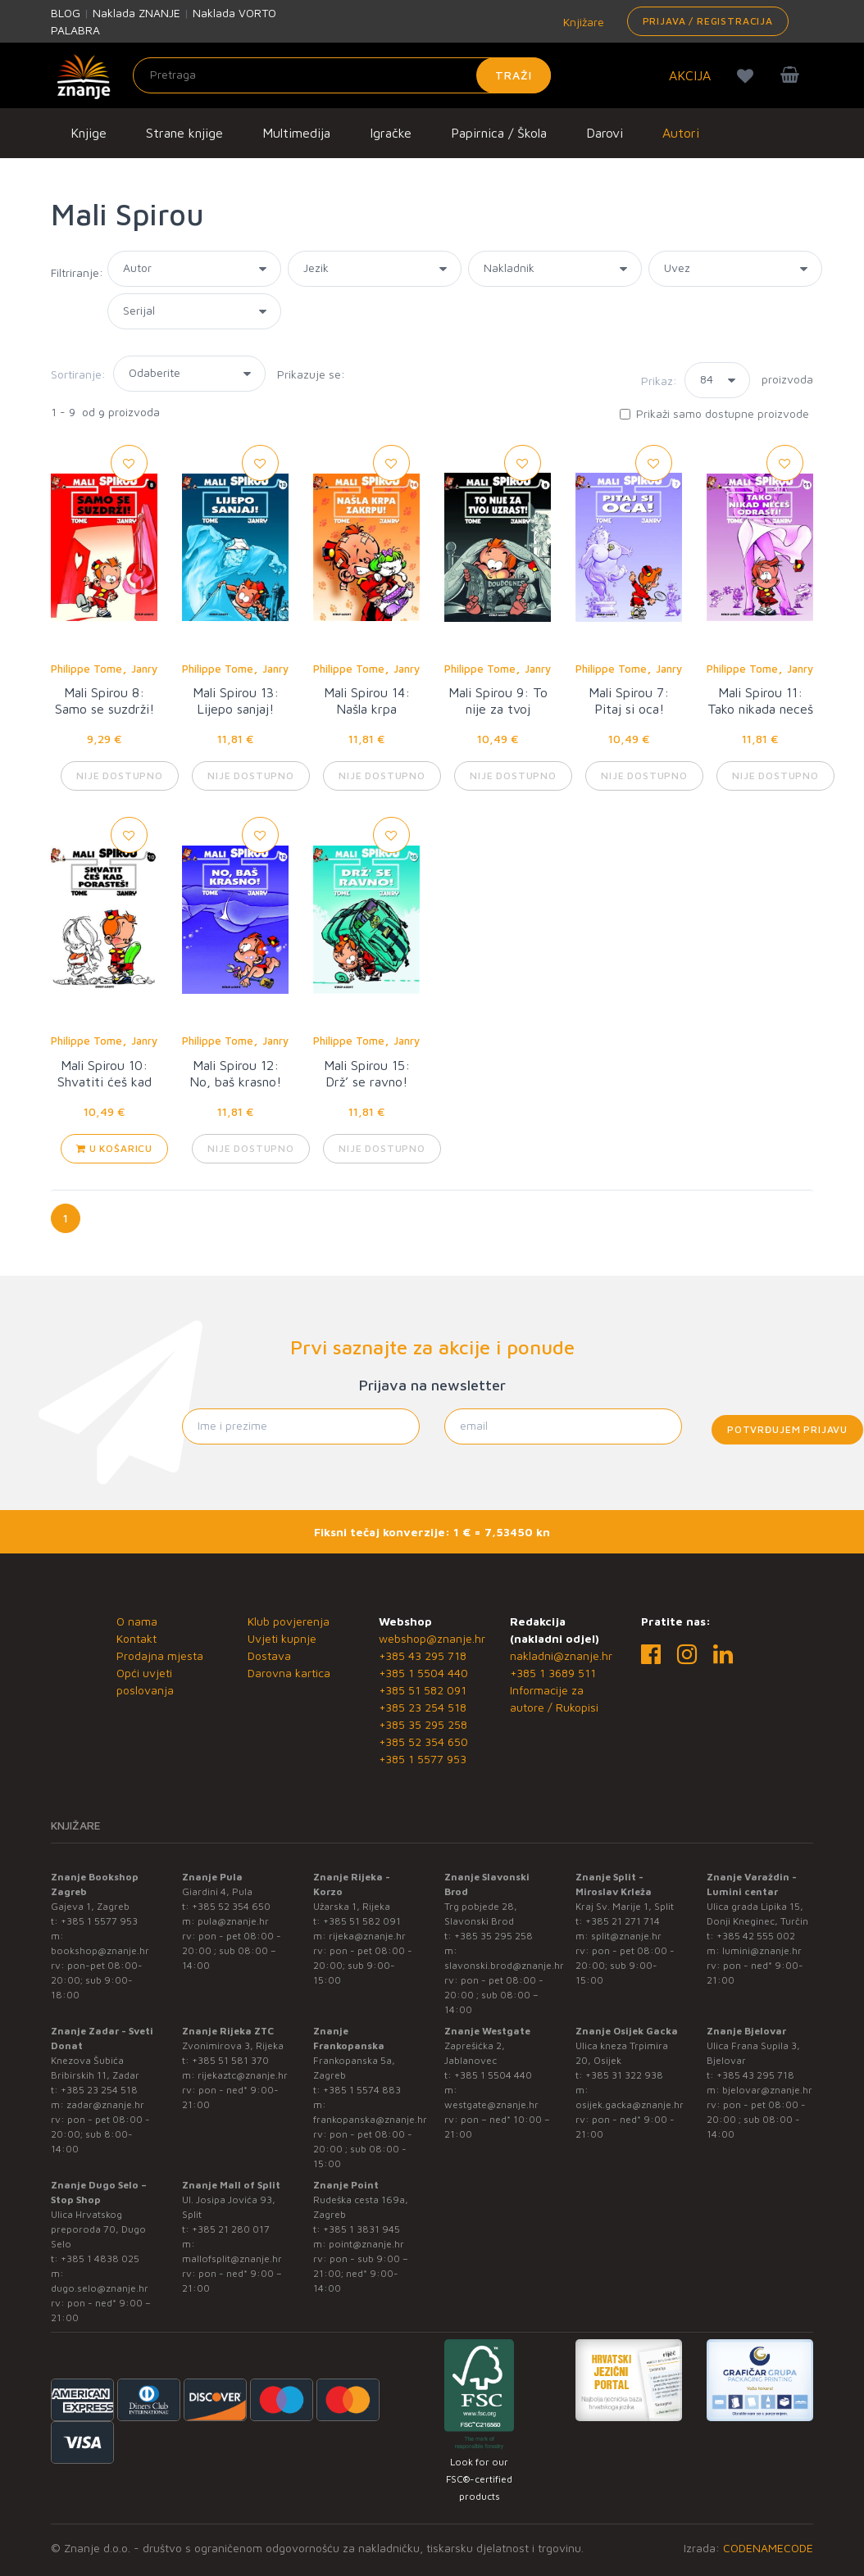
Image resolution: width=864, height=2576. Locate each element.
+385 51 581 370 (230, 2060)
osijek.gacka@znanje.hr (629, 2104)
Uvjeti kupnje (282, 1638)
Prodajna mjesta (159, 1655)
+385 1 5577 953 (422, 1759)
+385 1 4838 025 (100, 2258)
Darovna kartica (289, 1673)
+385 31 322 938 (624, 2075)
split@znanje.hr (626, 1936)
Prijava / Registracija (708, 21)
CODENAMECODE (768, 2548)
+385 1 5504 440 (423, 1673)
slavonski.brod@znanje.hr (504, 1965)
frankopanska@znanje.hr (370, 2119)
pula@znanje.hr (233, 1921)
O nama (136, 1621)
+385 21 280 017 (231, 2229)
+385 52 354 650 (423, 1741)
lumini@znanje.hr (762, 1950)
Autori (680, 132)
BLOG (65, 13)
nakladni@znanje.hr (561, 1655)
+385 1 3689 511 (553, 1673)
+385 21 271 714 (622, 1921)
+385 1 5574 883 (362, 2090)
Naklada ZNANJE (136, 13)
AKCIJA (690, 75)
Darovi (604, 132)
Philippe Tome (86, 668)
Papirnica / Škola (499, 132)
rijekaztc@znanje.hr (243, 2075)
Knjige (88, 132)
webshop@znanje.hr (432, 1638)
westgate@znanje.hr (491, 2104)
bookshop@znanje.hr (100, 1950)
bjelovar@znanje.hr (767, 2090)
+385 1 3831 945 (361, 2229)
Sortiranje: (78, 374)
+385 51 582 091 (422, 1690)
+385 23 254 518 (422, 1707)
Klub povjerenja (289, 1621)
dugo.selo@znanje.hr (99, 2288)
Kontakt (136, 1638)
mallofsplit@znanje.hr (232, 2258)
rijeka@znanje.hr (367, 1936)
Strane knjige (184, 132)
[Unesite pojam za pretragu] (342, 75)
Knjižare (582, 22)
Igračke (391, 132)
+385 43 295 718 (422, 1655)
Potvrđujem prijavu (787, 1429)
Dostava (269, 1655)
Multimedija (296, 132)
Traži (513, 75)
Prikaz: (659, 381)
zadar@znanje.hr (105, 2104)
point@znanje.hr (366, 2244)
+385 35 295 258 (423, 1724)
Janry (144, 668)
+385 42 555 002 (755, 1936)
